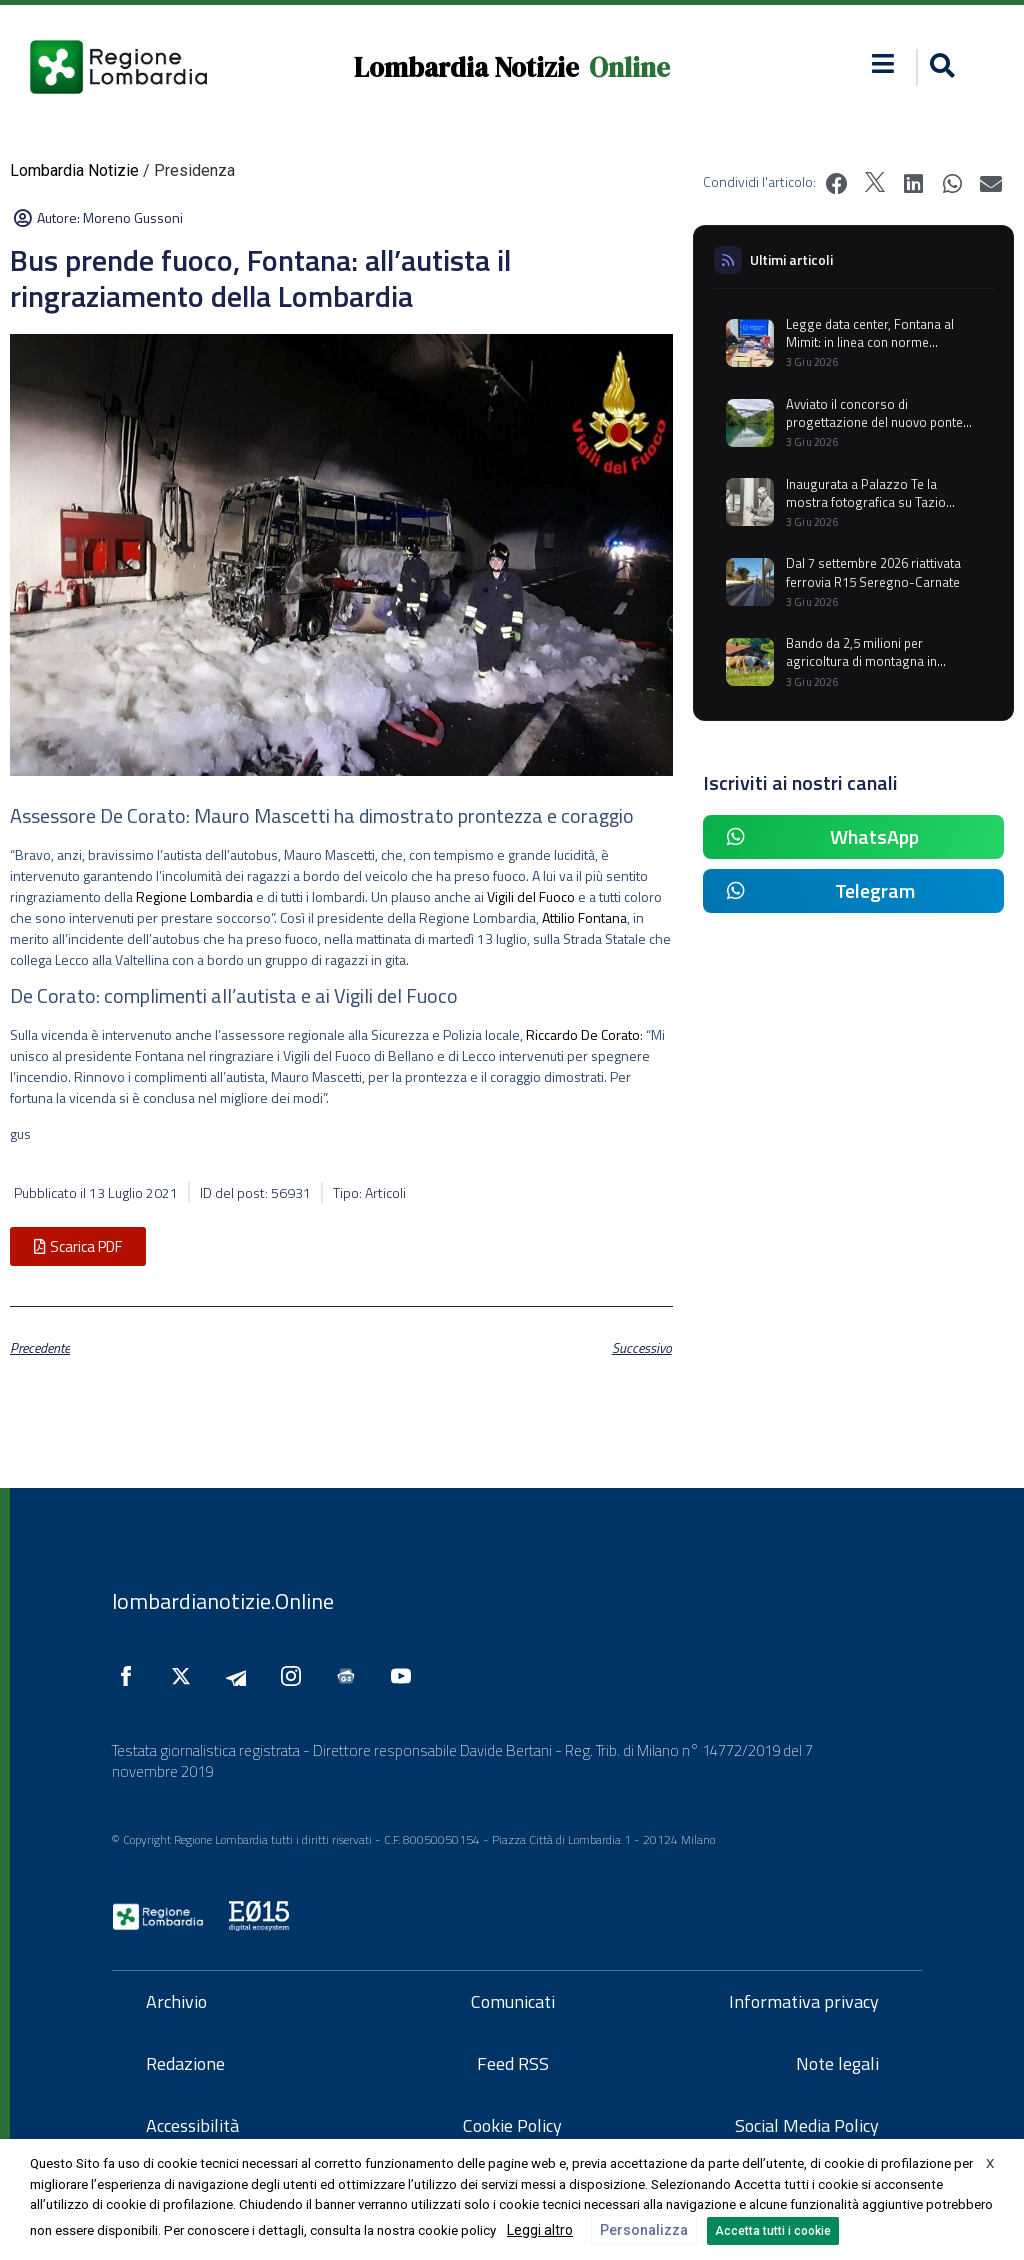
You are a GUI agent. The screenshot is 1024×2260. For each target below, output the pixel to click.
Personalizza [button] (644, 2230)
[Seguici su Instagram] (296, 1676)
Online (629, 67)
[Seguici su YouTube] (406, 1676)
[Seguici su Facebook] (131, 1676)
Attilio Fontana (584, 917)
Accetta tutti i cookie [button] (773, 2231)
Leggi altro (540, 2230)
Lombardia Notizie (466, 67)
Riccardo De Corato (583, 1034)
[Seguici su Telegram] (241, 1676)
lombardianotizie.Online (223, 1601)
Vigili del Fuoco (531, 896)
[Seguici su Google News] (351, 1676)
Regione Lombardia (194, 896)
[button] (883, 63)
